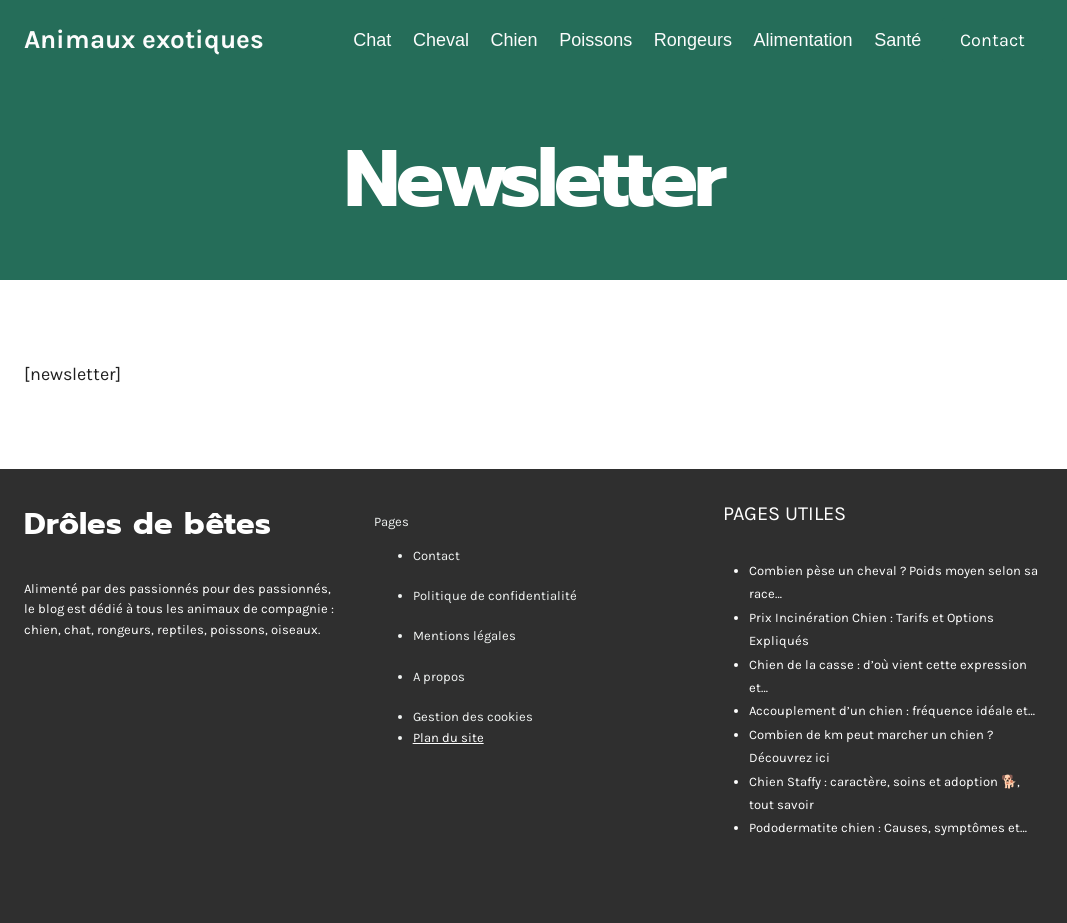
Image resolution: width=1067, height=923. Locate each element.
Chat (372, 40)
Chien (514, 40)
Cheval (441, 40)
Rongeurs (693, 40)
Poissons (595, 40)
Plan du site (448, 737)
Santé (897, 40)
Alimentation (803, 40)
